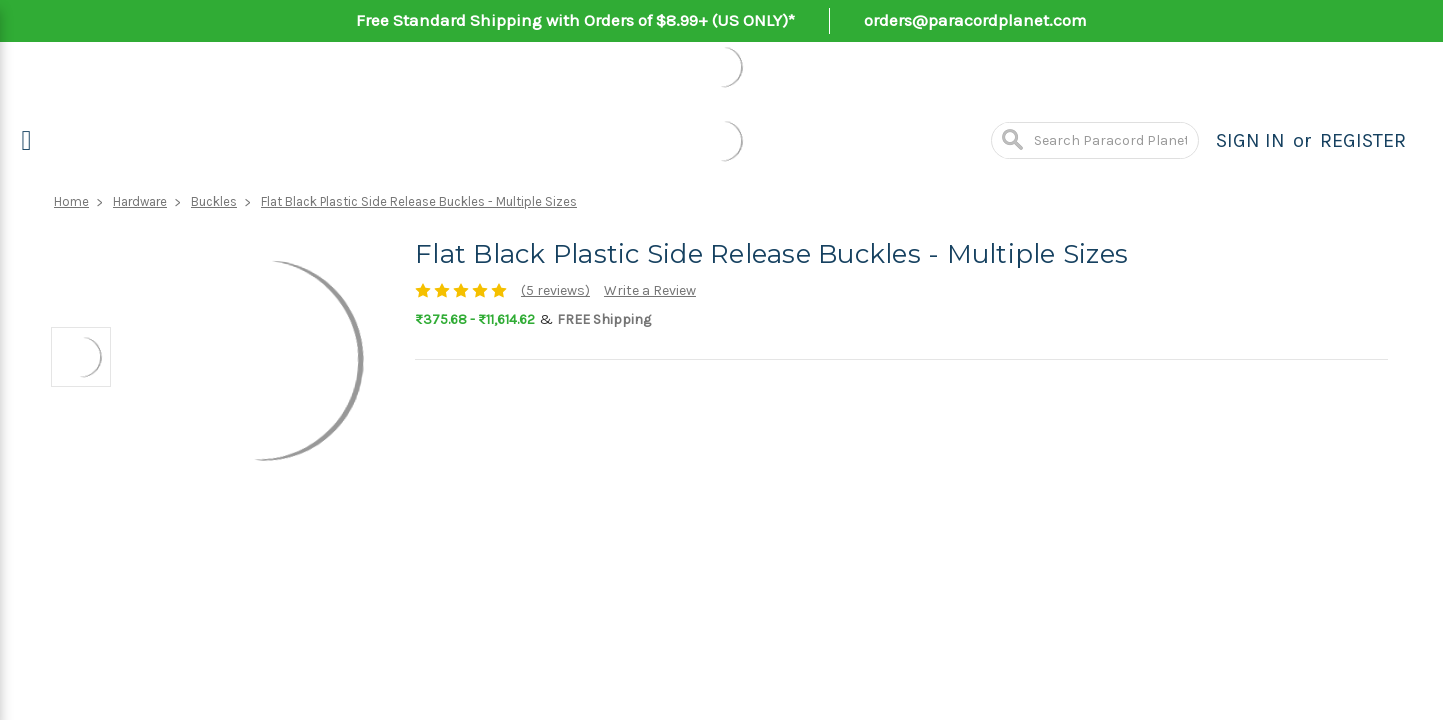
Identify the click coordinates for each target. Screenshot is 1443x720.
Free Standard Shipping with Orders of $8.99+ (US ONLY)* (575, 20)
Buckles (214, 201)
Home (71, 201)
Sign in (1250, 140)
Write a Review (650, 290)
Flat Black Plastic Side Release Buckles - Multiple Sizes (419, 201)
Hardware (140, 201)
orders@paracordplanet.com (975, 20)
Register (1363, 140)
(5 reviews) (555, 290)
